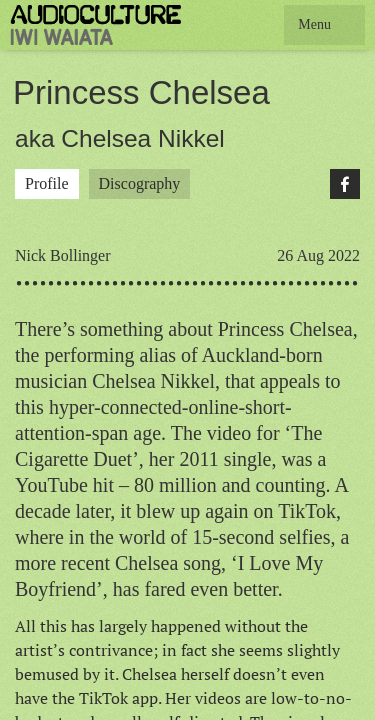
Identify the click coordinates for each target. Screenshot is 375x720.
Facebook (345, 184)
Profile (47, 183)
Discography (140, 183)
